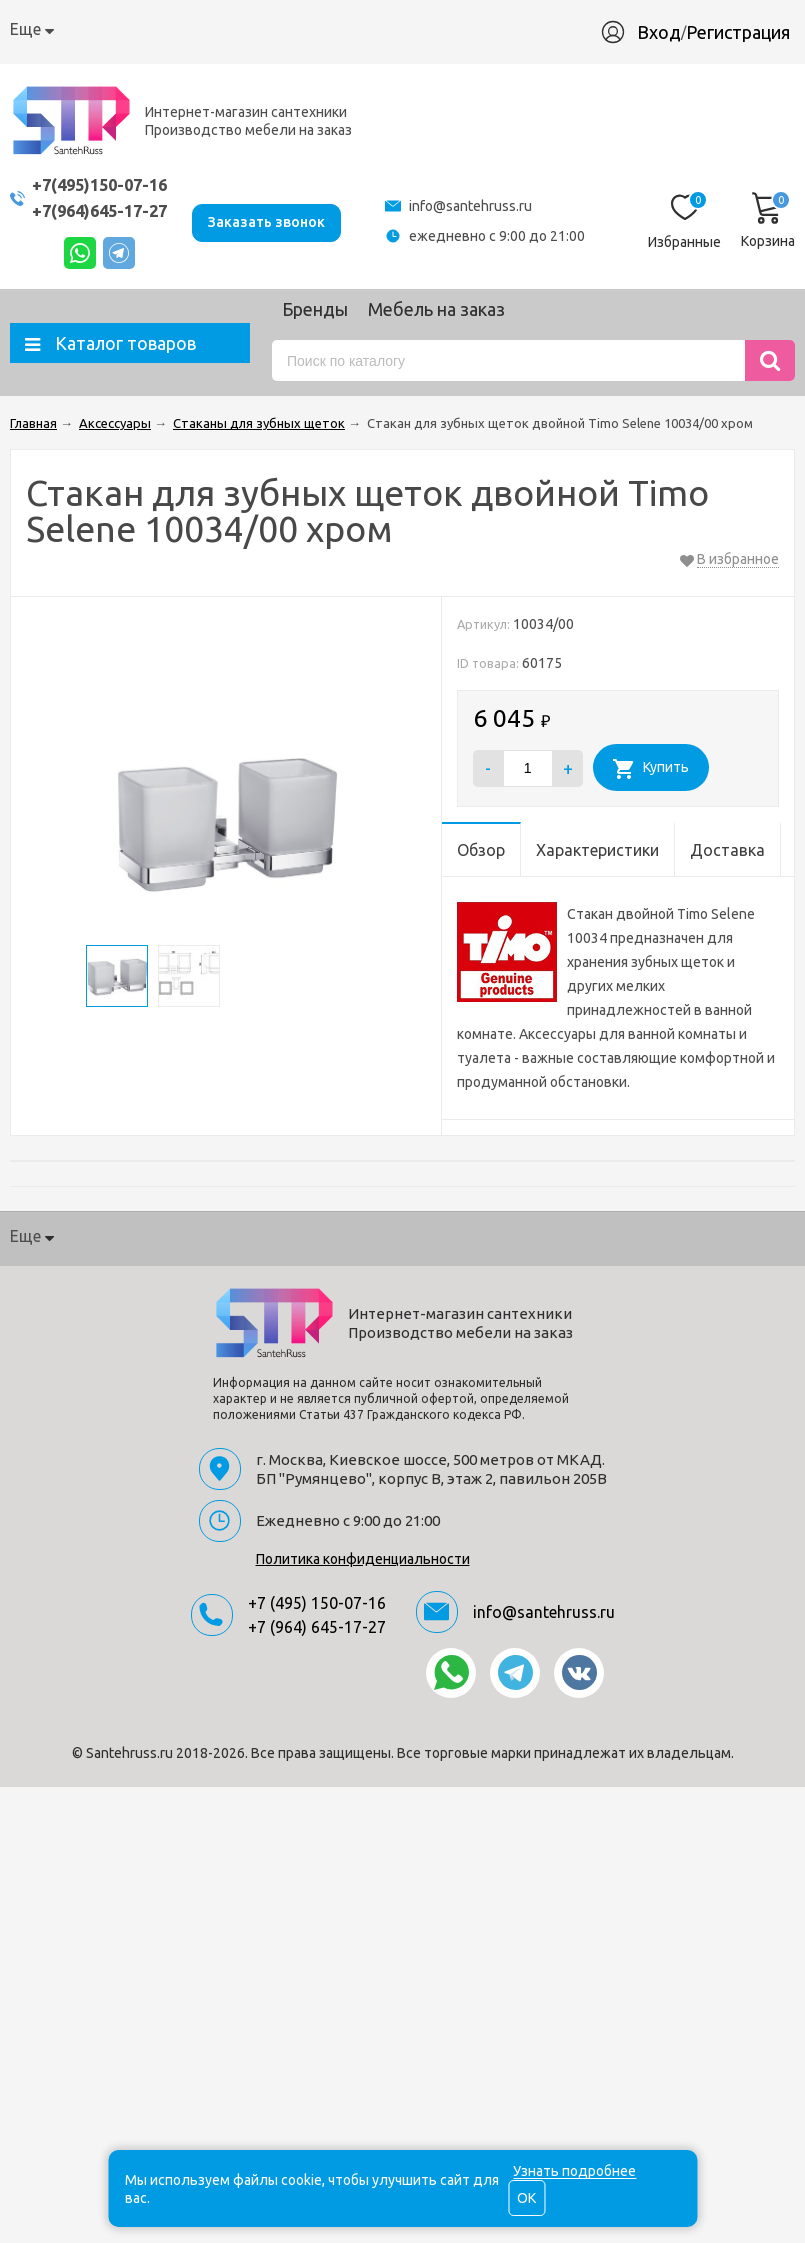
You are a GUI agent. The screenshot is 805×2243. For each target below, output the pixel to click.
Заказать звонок (277, 220)
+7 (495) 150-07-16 (317, 1603)
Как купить (162, 29)
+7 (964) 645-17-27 (317, 1627)
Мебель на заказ (436, 309)
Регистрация (748, 32)
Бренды (315, 309)
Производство (463, 29)
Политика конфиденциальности (363, 1559)
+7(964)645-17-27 (105, 210)
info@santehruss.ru (475, 206)
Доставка (260, 29)
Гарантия (352, 29)
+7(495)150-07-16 (105, 184)
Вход (669, 32)
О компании (55, 29)
